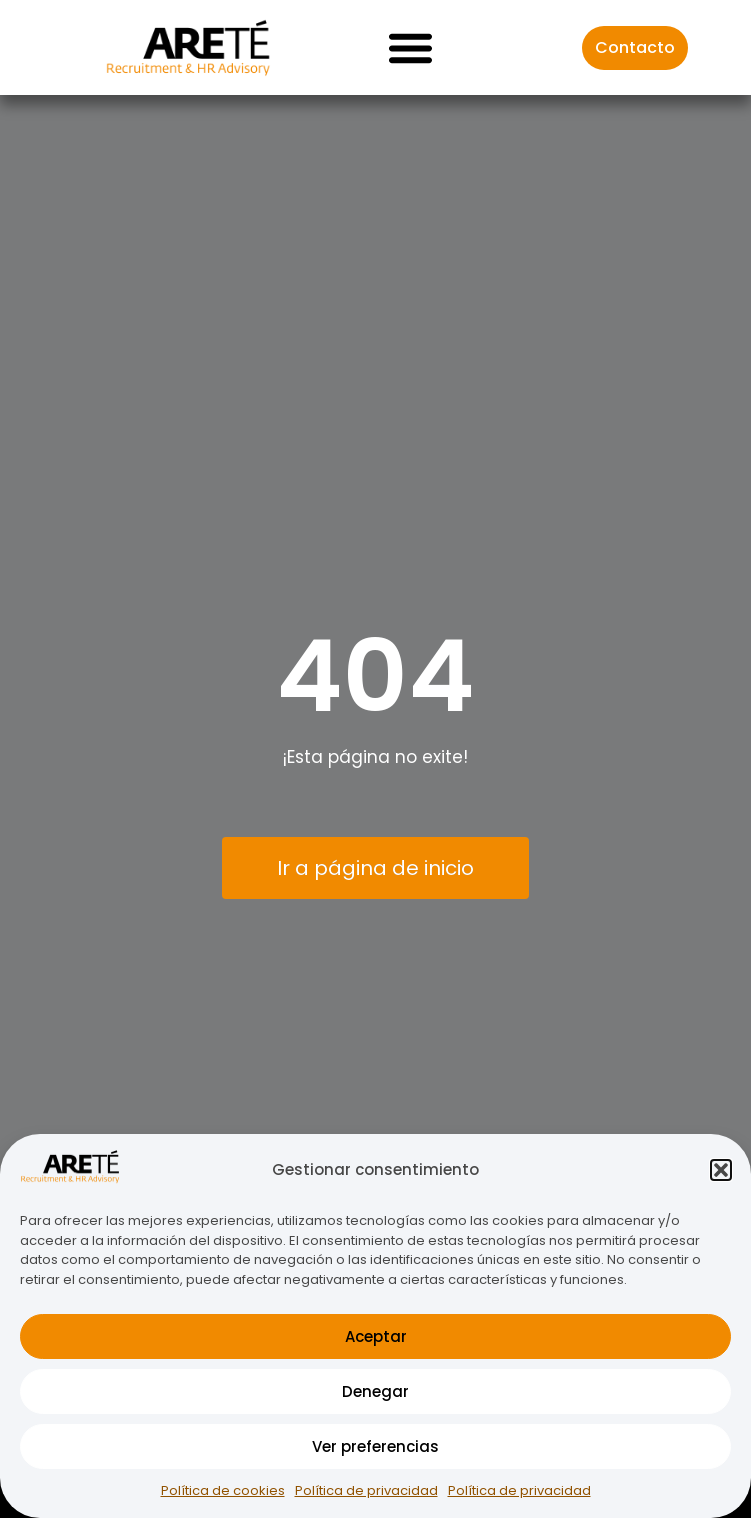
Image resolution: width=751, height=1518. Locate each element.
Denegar (375, 1391)
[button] (721, 1170)
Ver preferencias (375, 1446)
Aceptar (376, 1336)
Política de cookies (223, 1490)
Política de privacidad (366, 1490)
